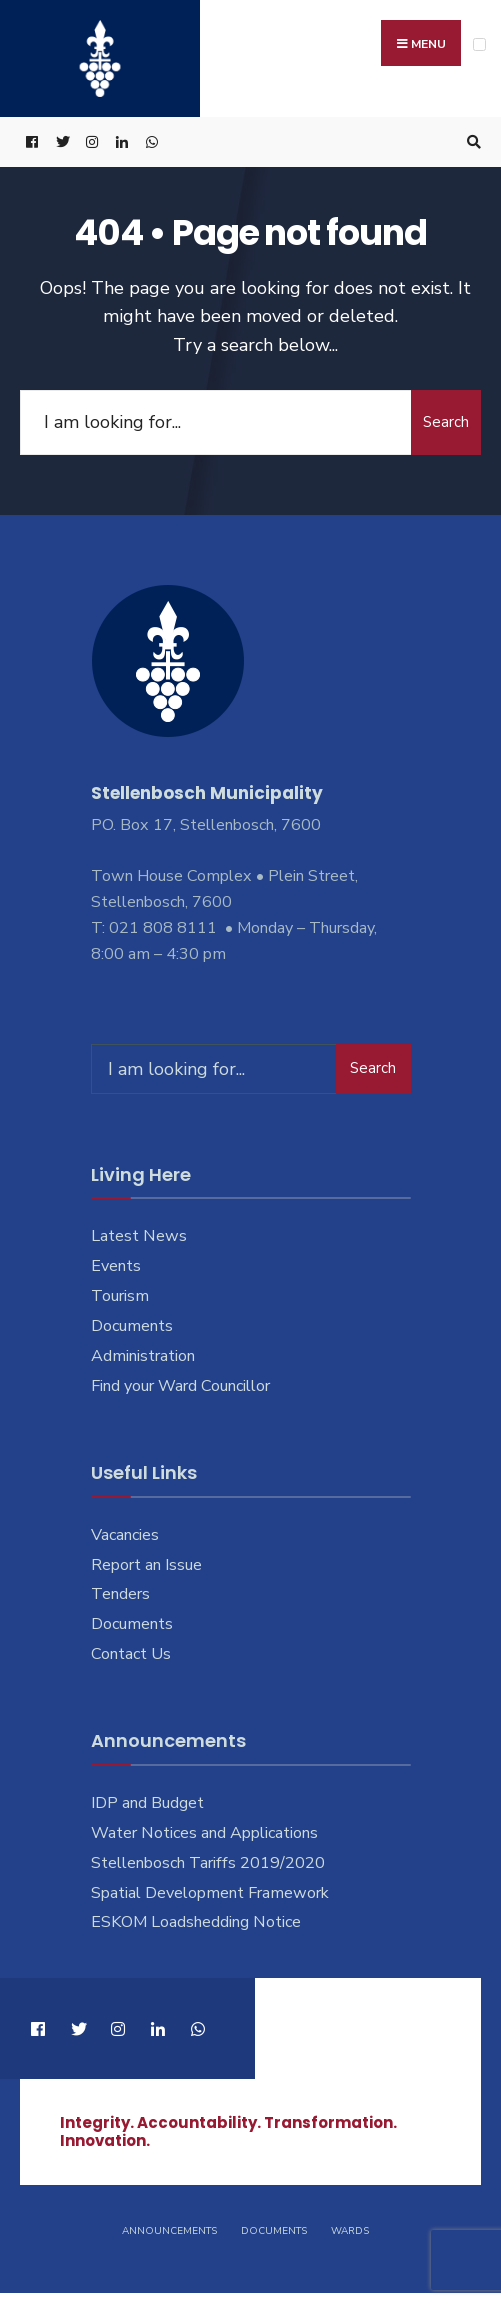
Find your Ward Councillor (180, 1386)
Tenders (120, 1594)
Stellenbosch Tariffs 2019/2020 (208, 1863)
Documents (132, 1326)
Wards (350, 2231)
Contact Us (131, 1654)
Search (446, 422)
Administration (143, 1356)
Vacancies (125, 1535)
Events (116, 1266)
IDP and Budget (147, 1803)
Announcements (169, 2231)
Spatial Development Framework (210, 1893)
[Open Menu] (479, 44)
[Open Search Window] (471, 142)
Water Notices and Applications (204, 1833)
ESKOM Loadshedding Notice (196, 1922)
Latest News (139, 1236)
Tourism (120, 1296)
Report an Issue (146, 1565)
